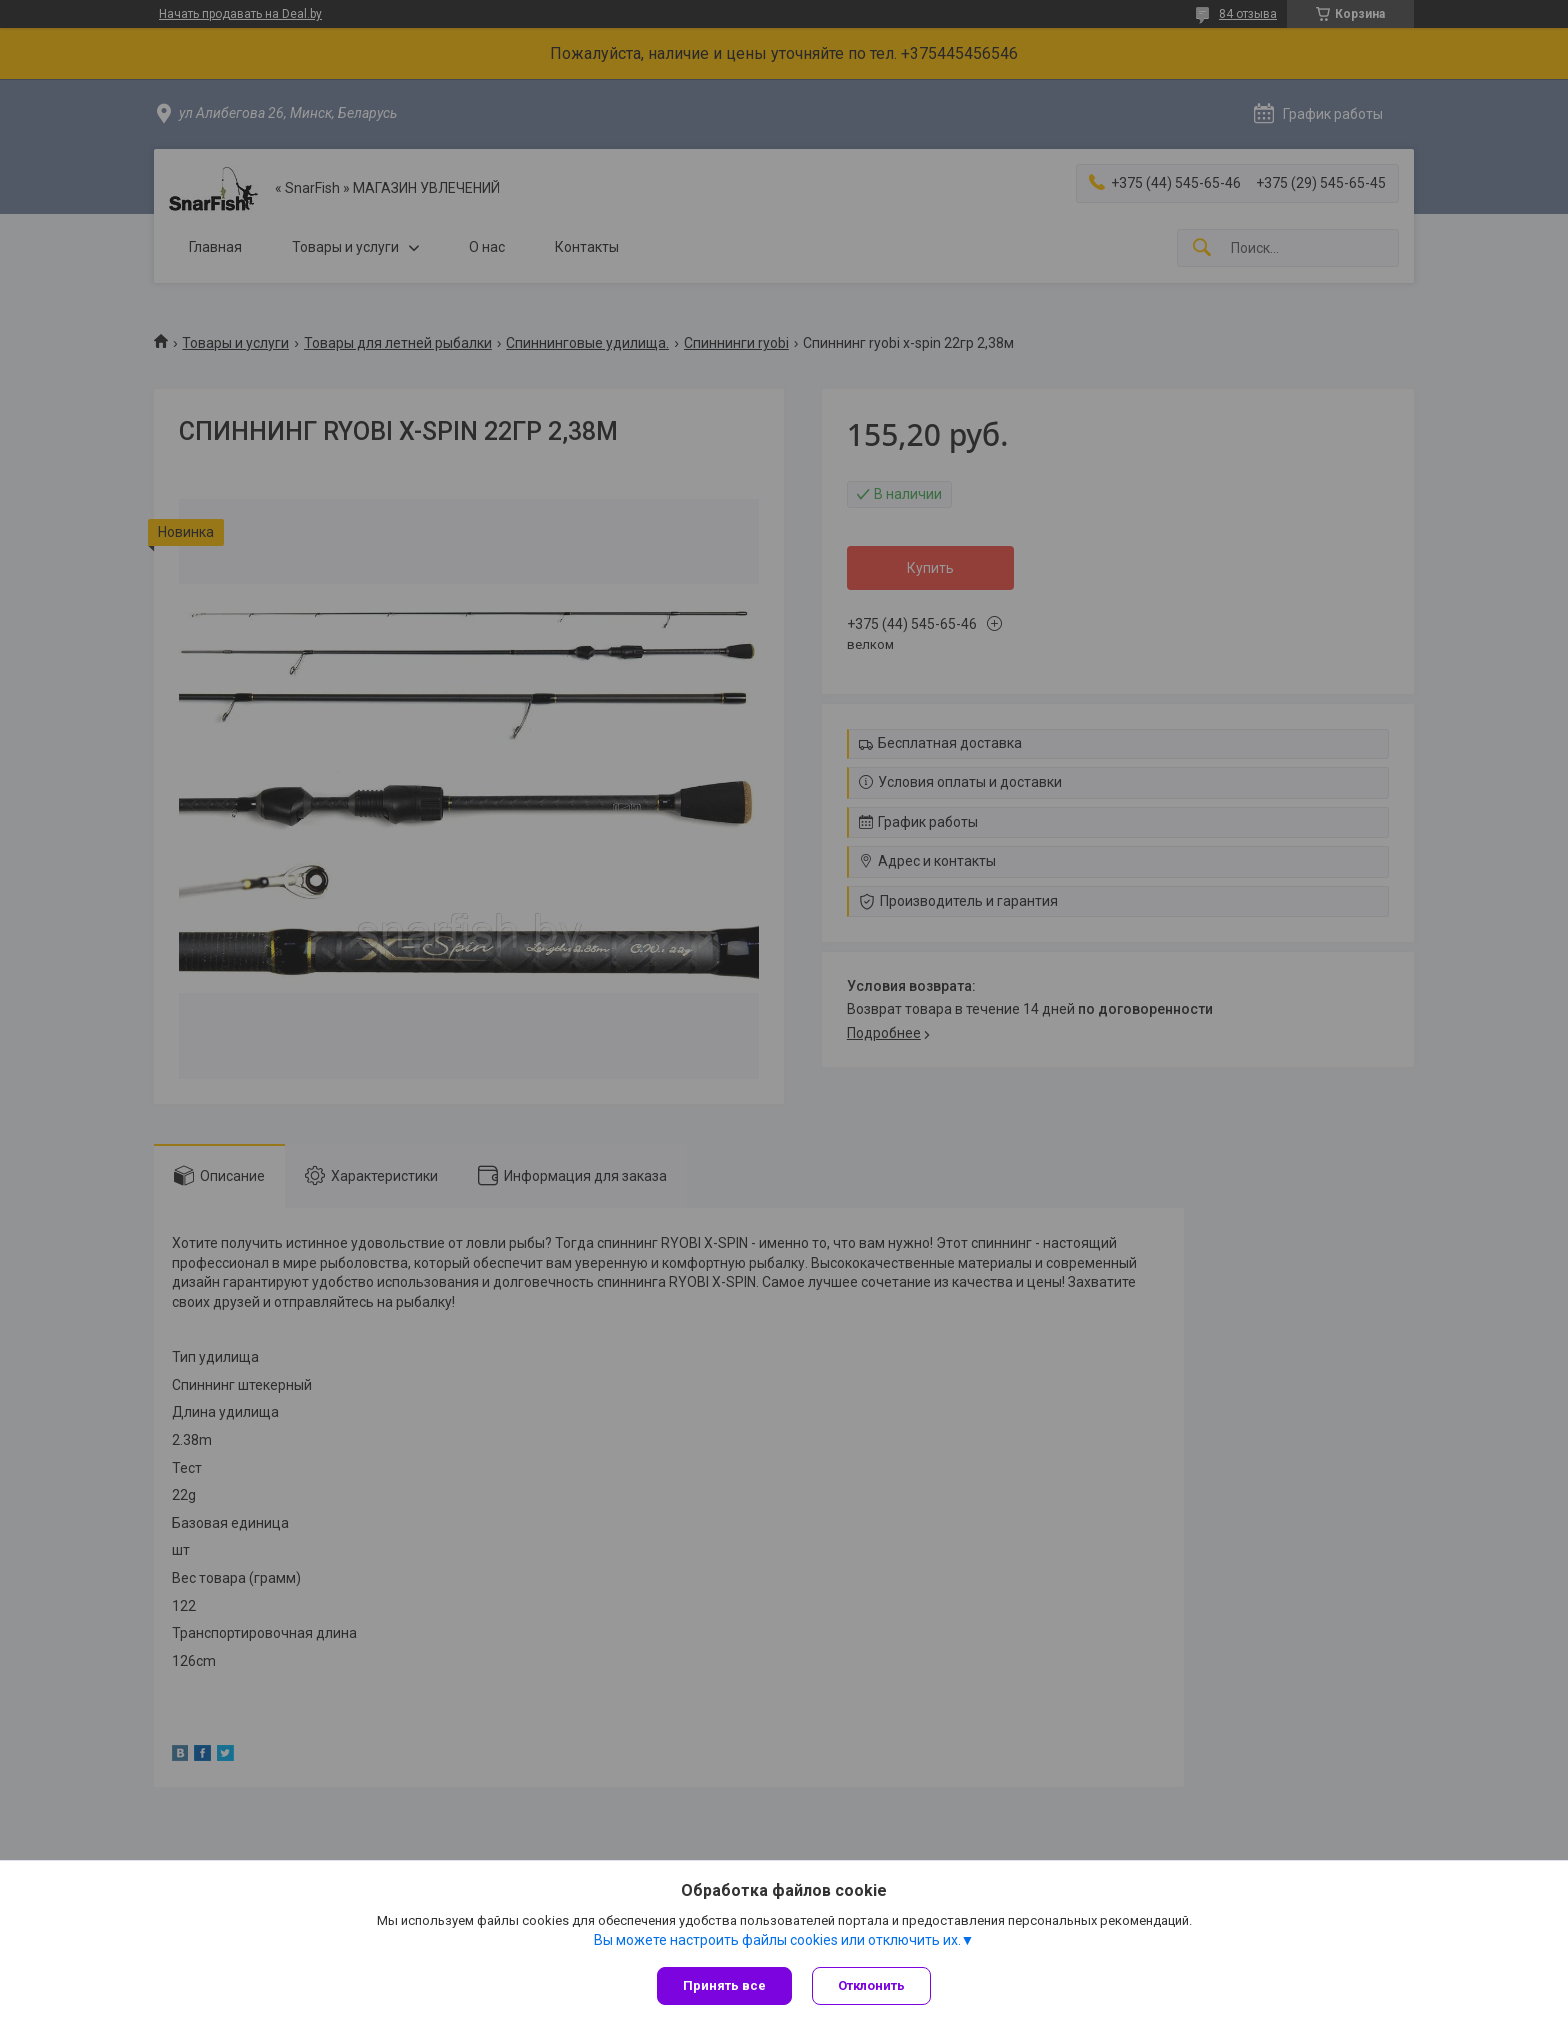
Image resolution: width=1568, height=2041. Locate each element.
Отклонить (871, 1985)
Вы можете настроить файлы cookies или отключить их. (777, 1940)
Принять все (724, 1985)
